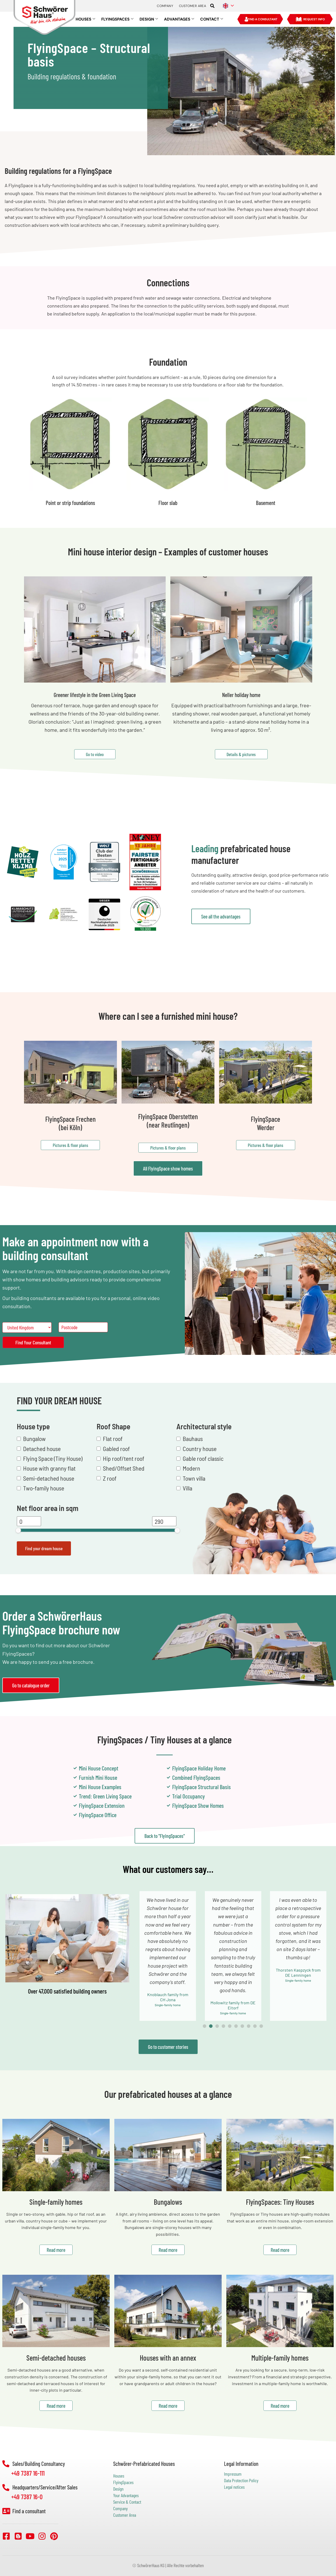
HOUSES (85, 19)
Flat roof (112, 1438)
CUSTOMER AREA (192, 6)
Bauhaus (193, 1438)
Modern (191, 1468)
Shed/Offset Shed (123, 1468)
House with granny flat (49, 1468)
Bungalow (34, 1438)
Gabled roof (116, 1448)
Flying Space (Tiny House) (52, 1458)
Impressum (233, 2473)
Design (118, 2488)
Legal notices (234, 2486)
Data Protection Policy (241, 2480)
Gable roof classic (203, 1458)
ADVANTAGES (179, 19)
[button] (212, 6)
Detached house (42, 1448)
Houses (118, 2475)
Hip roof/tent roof (123, 1458)
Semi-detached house (48, 1478)
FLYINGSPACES (117, 19)
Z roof (109, 1478)
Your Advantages (126, 2495)
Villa (187, 1488)
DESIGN (149, 19)
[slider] (18, 1530)
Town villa (194, 1478)
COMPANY (165, 6)
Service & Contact (127, 2501)
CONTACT (211, 19)
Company (120, 2508)
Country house (200, 1448)
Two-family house (43, 1488)
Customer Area (124, 2514)
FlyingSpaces (123, 2482)
